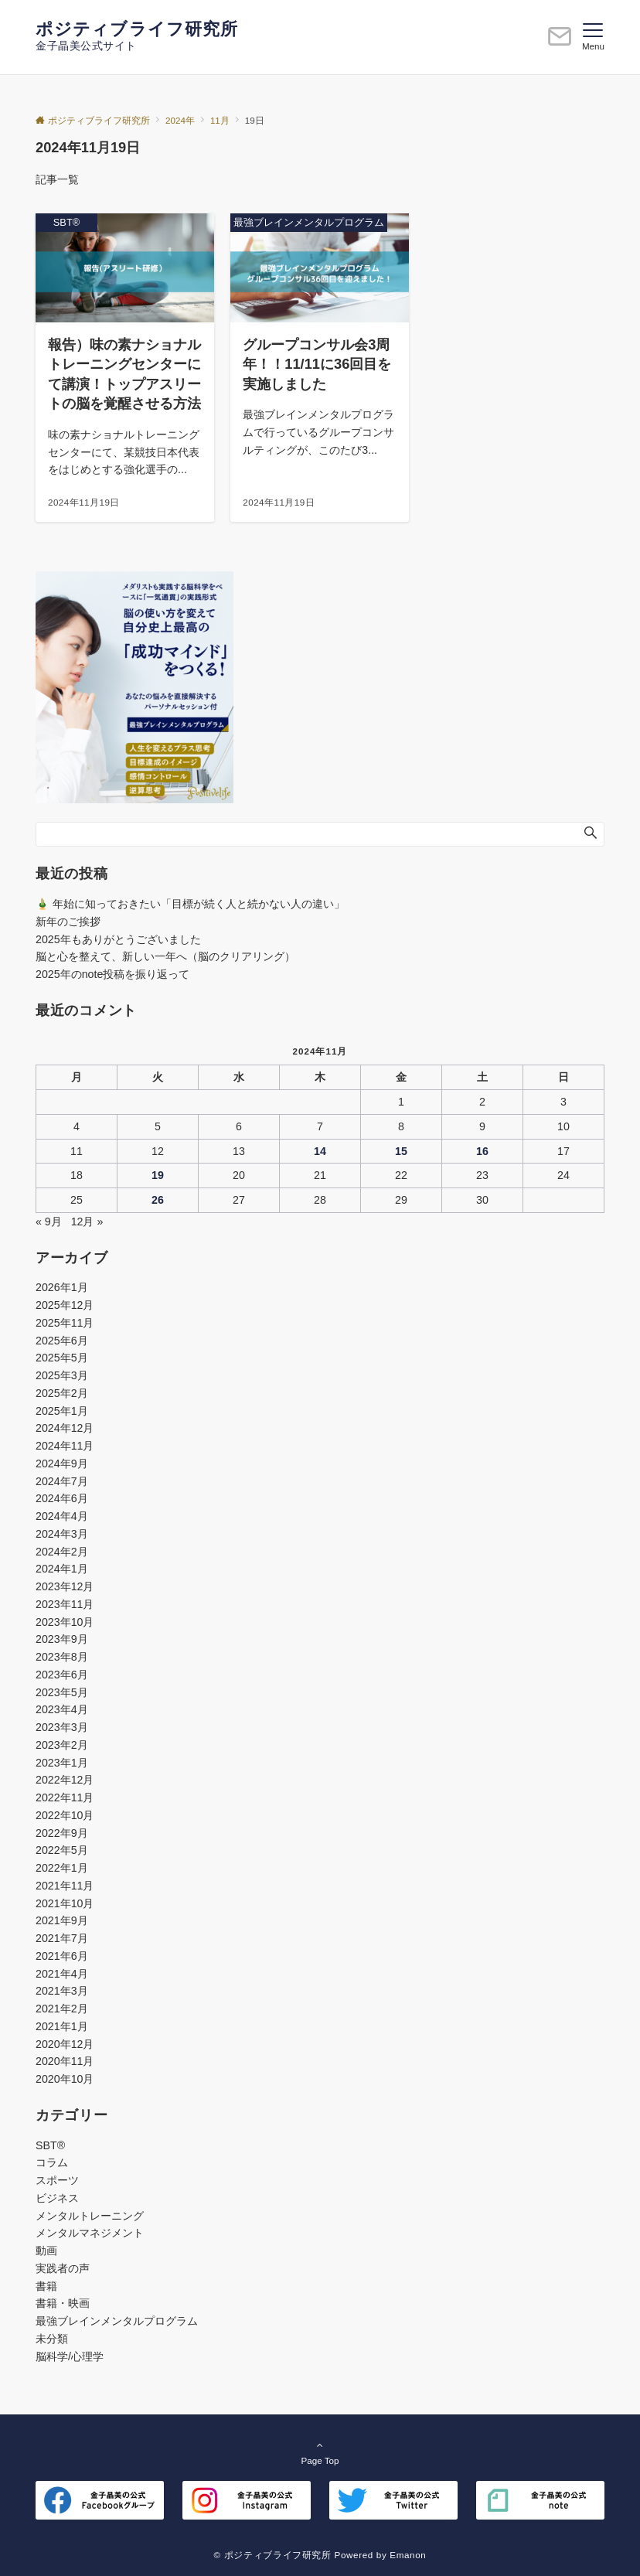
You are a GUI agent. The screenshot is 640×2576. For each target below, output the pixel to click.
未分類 (52, 2338)
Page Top (320, 2452)
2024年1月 (62, 1568)
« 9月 (49, 1221)
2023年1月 (62, 1763)
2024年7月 (62, 1481)
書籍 (46, 2286)
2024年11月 (65, 1446)
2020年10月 (65, 2079)
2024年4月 (62, 1516)
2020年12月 (65, 2044)
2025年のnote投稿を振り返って (112, 974)
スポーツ (57, 2180)
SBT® (50, 2145)
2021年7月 (62, 1938)
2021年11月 (65, 1885)
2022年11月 (65, 1797)
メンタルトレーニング (90, 2216)
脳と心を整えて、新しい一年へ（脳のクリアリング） (165, 956)
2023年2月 (62, 1745)
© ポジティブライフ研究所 (273, 2555)
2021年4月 (62, 1974)
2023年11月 (65, 1604)
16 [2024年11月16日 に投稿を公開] (482, 1151)
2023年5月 (62, 1692)
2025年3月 (62, 1375)
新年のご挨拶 (68, 921)
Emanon (408, 2555)
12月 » (87, 1221)
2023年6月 (62, 1674)
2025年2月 (62, 1393)
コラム (52, 2162)
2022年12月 (65, 1780)
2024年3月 (62, 1534)
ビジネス (57, 2198)
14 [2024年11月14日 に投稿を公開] (320, 1151)
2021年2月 (62, 2008)
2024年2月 (62, 1551)
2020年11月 (65, 2061)
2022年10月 (65, 1815)
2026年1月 (62, 1287)
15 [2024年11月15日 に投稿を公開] (401, 1151)
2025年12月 (65, 1305)
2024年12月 (65, 1428)
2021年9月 (62, 1920)
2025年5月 (62, 1357)
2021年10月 (65, 1903)
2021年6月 (62, 1956)
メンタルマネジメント (90, 2233)
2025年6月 (62, 1340)
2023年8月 (62, 1657)
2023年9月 (62, 1639)
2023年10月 (65, 1622)
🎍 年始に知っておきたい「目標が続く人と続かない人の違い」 (190, 904)
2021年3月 (62, 1991)
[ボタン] (559, 42)
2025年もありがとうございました (118, 939)
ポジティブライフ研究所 (137, 29)
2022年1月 (62, 1868)
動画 (46, 2250)
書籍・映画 (63, 2303)
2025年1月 (62, 1411)
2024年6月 (62, 1498)
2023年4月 (62, 1709)
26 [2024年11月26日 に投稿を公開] (157, 1200)
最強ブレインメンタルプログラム (117, 2321)
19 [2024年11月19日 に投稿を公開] (157, 1175)
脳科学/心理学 (70, 2356)
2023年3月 (62, 1727)
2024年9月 (62, 1463)
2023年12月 (65, 1586)
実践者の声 (63, 2268)
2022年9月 (62, 1833)
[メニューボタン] (593, 37)
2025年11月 (65, 1323)
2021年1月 (62, 2026)
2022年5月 (62, 1850)
